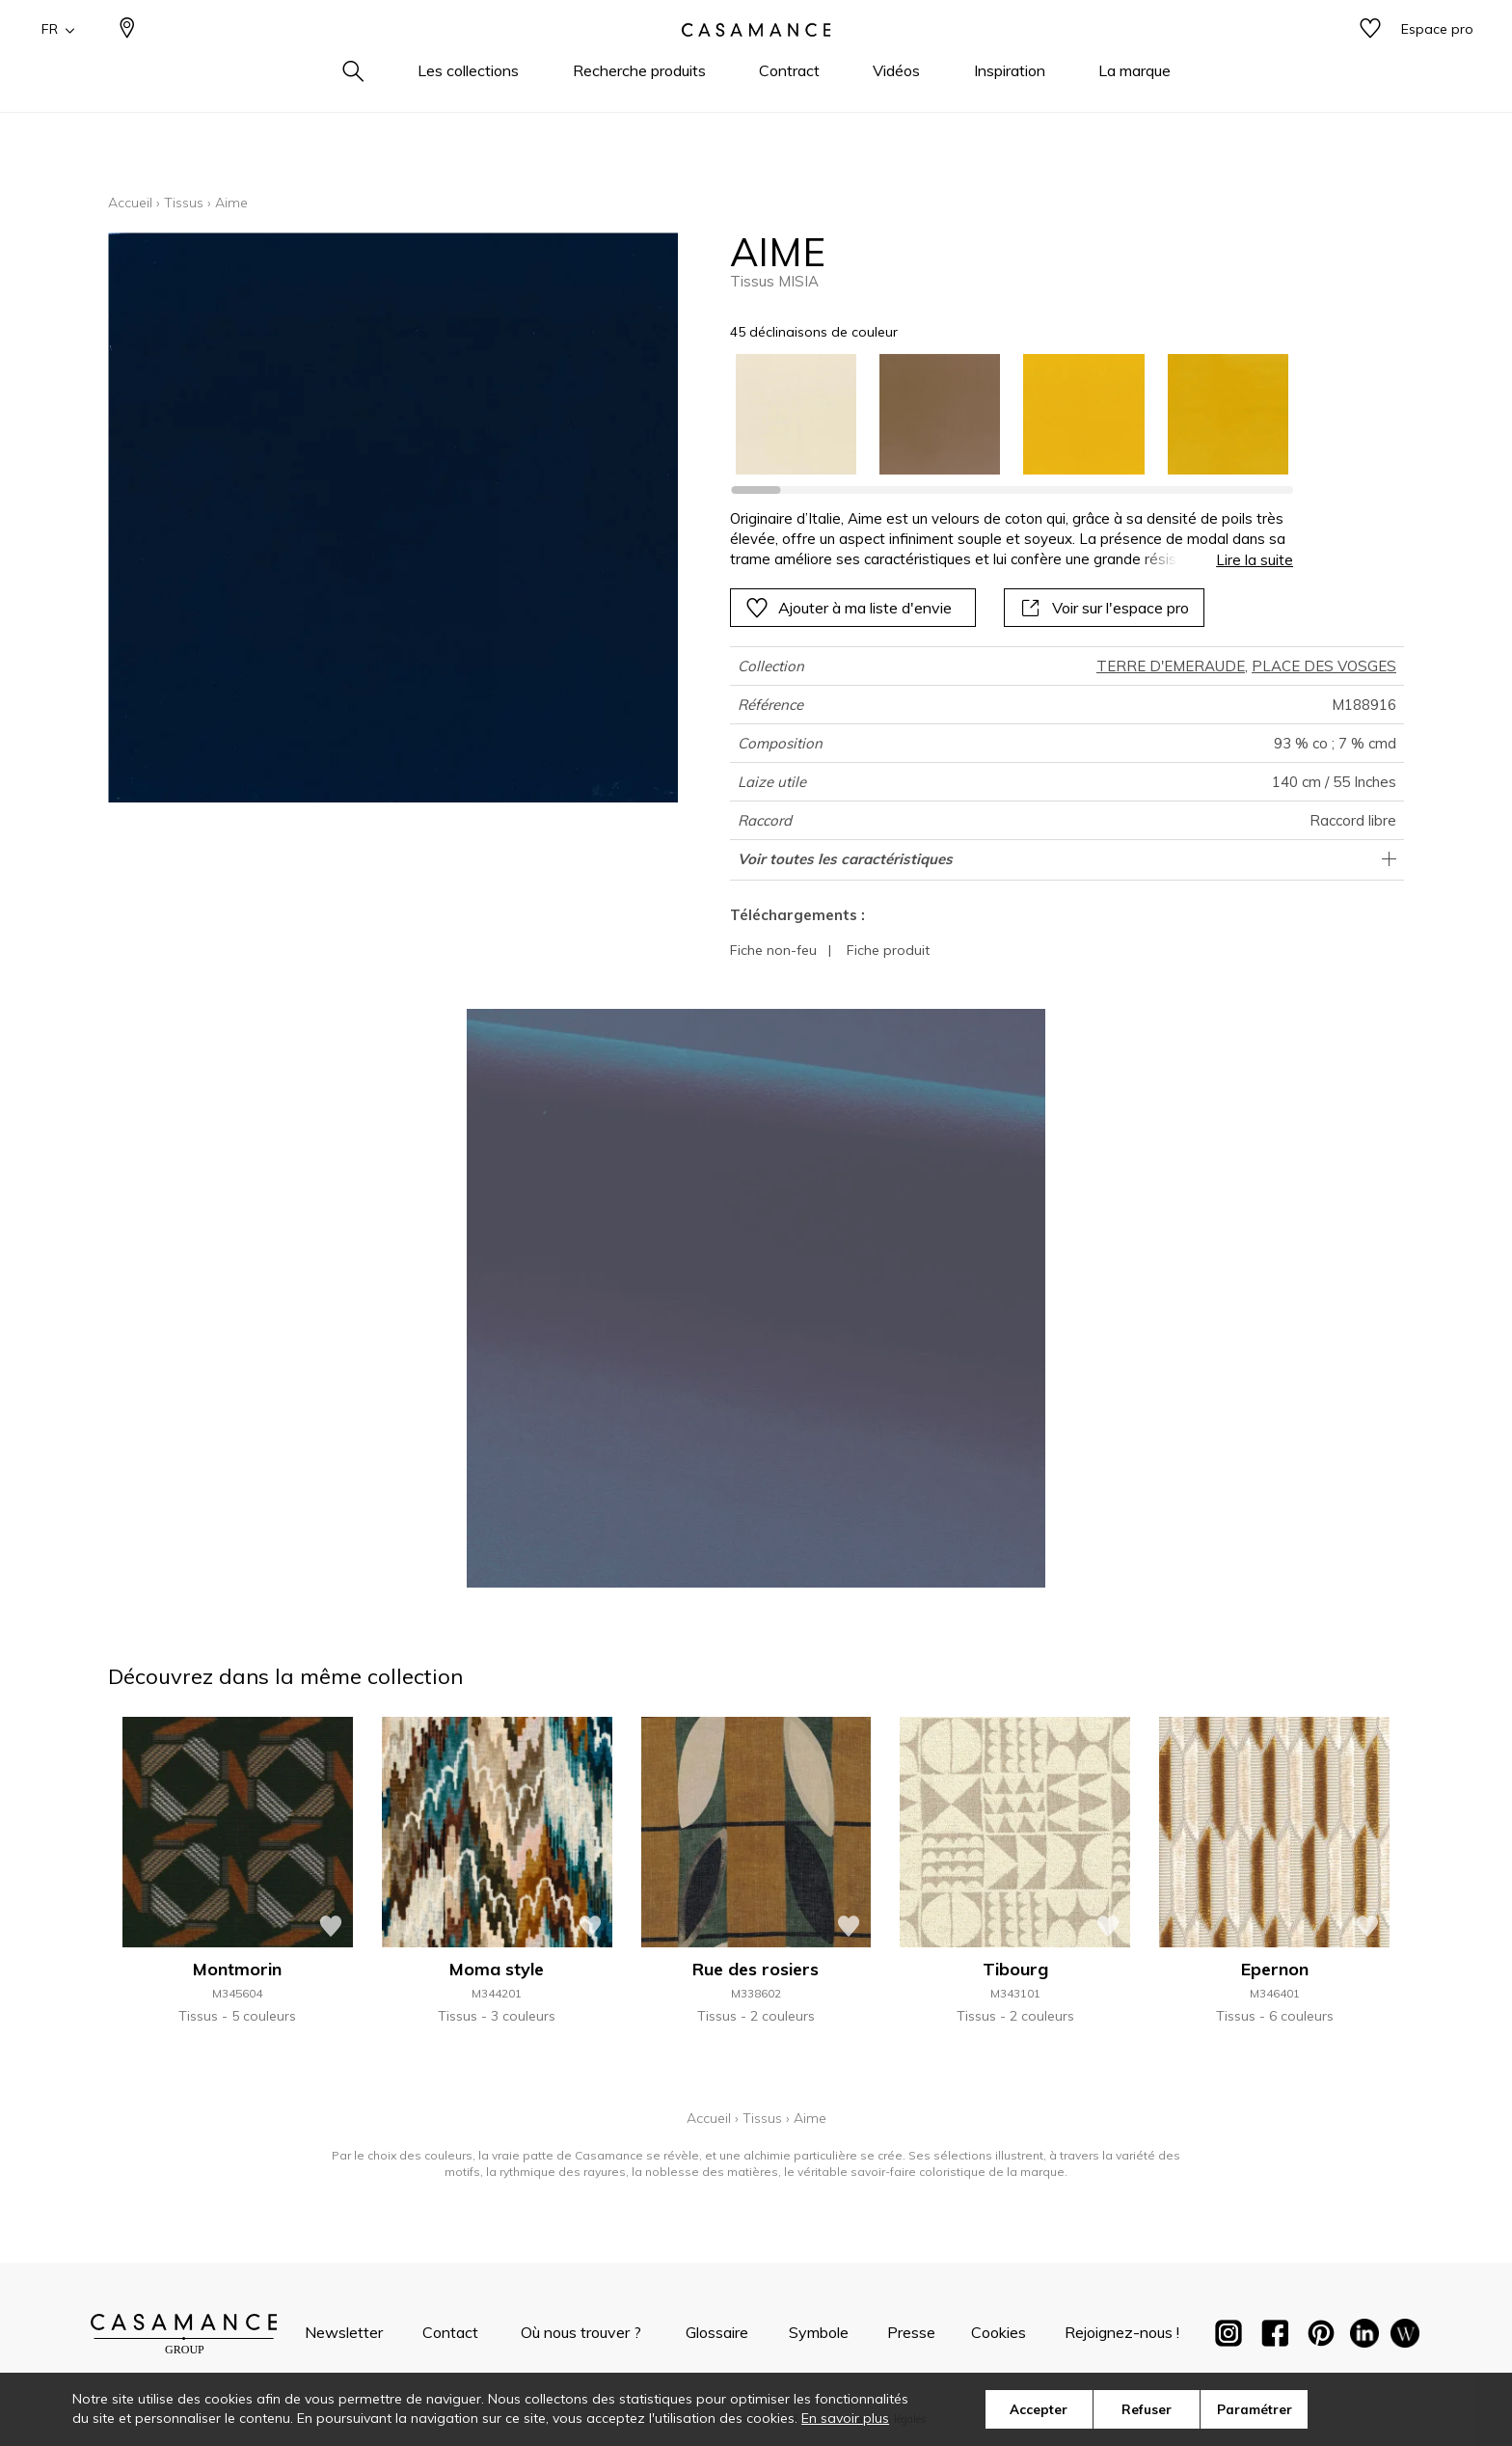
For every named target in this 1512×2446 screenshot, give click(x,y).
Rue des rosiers (755, 1969)
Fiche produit (888, 950)
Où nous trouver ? (581, 2332)
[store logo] (756, 60)
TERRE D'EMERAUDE (1170, 666)
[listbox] (1000, 414)
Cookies (998, 2332)
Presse (911, 2332)
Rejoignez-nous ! (1122, 2332)
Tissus (183, 202)
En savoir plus (845, 2418)
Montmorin (237, 1969)
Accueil (130, 202)
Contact (450, 2332)
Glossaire (717, 2332)
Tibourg (1015, 1969)
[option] (796, 414)
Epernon (1275, 1969)
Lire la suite (1254, 560)
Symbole (819, 2332)
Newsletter (344, 2332)
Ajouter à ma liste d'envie (848, 607)
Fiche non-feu (773, 950)
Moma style (496, 1969)
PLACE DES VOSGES (1324, 666)
